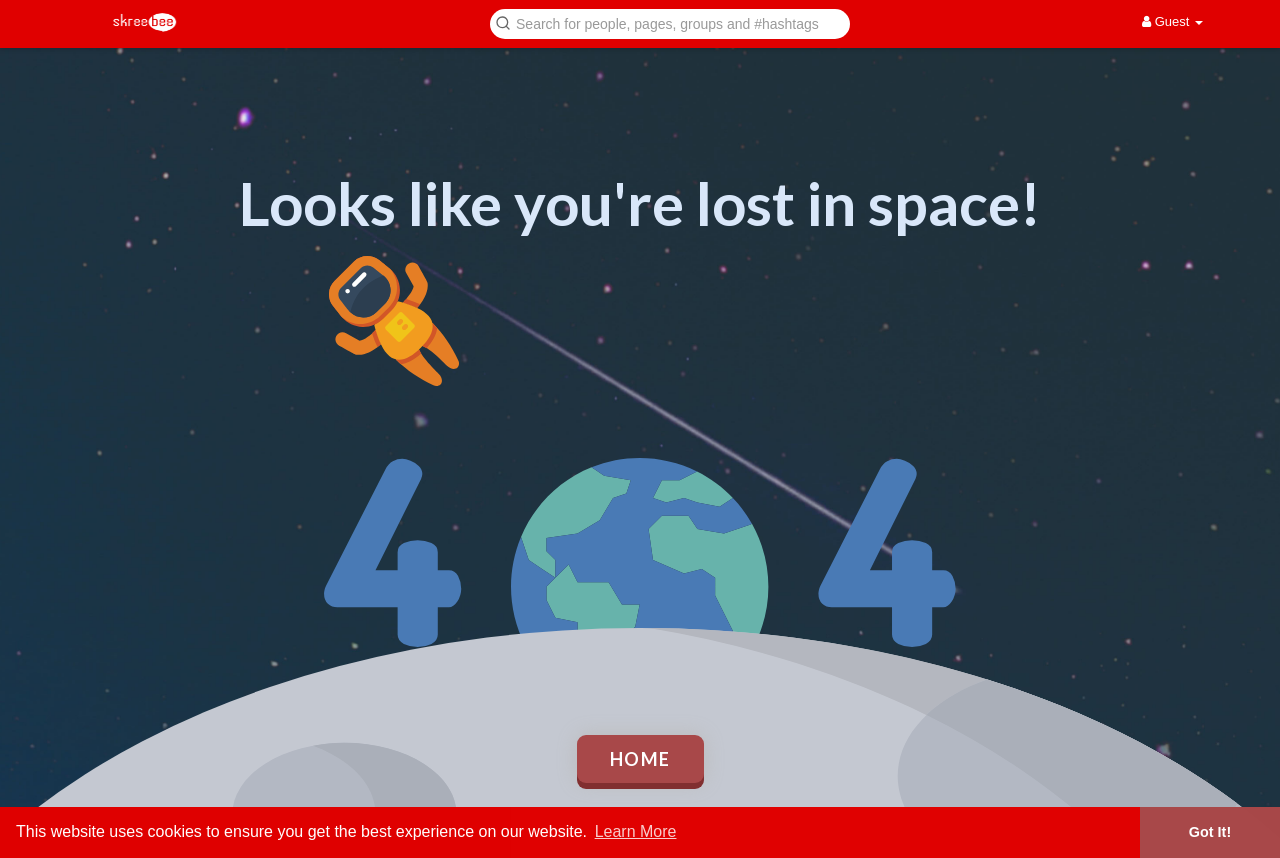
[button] (670, 22)
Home (640, 759)
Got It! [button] (1210, 832)
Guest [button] (1172, 21)
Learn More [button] (636, 831)
